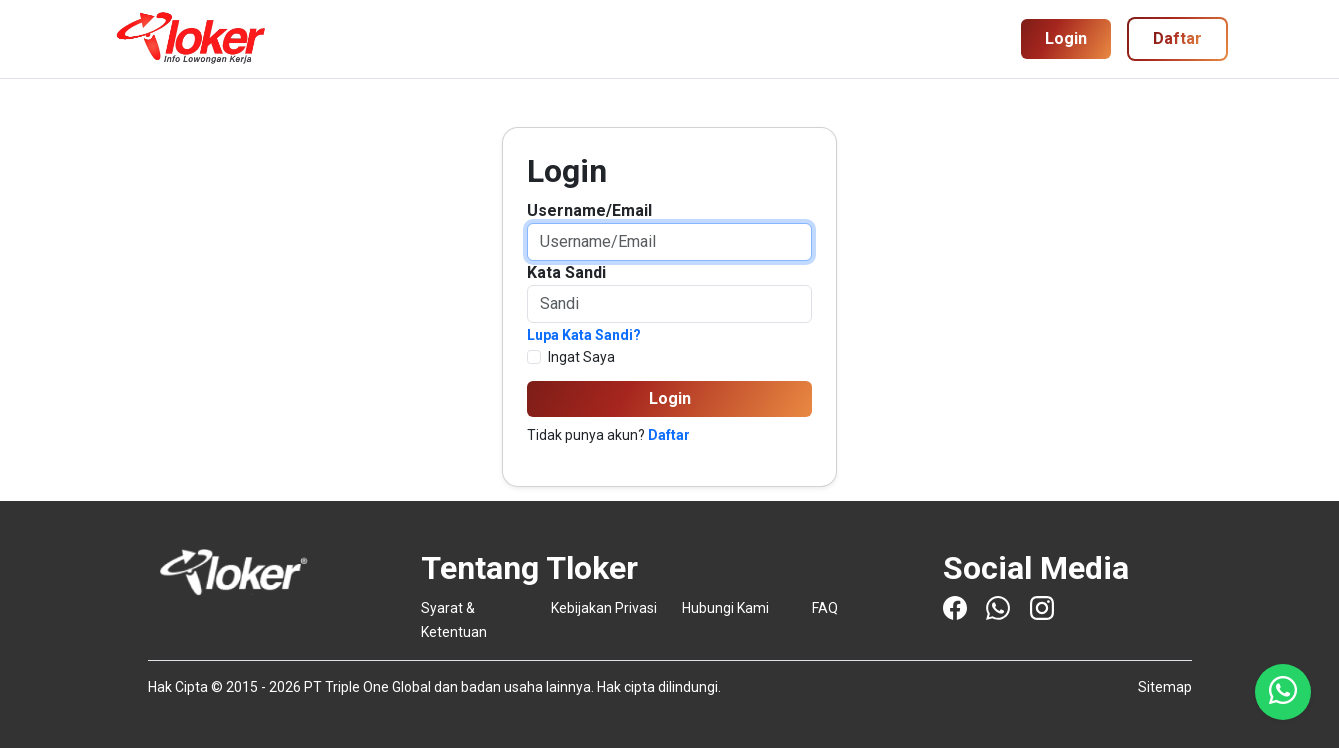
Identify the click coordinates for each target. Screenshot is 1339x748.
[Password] (669, 304)
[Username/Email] (669, 242)
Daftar (669, 435)
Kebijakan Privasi (604, 608)
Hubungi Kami (725, 608)
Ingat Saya (581, 357)
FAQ (825, 608)
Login (1066, 38)
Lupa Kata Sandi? (584, 335)
